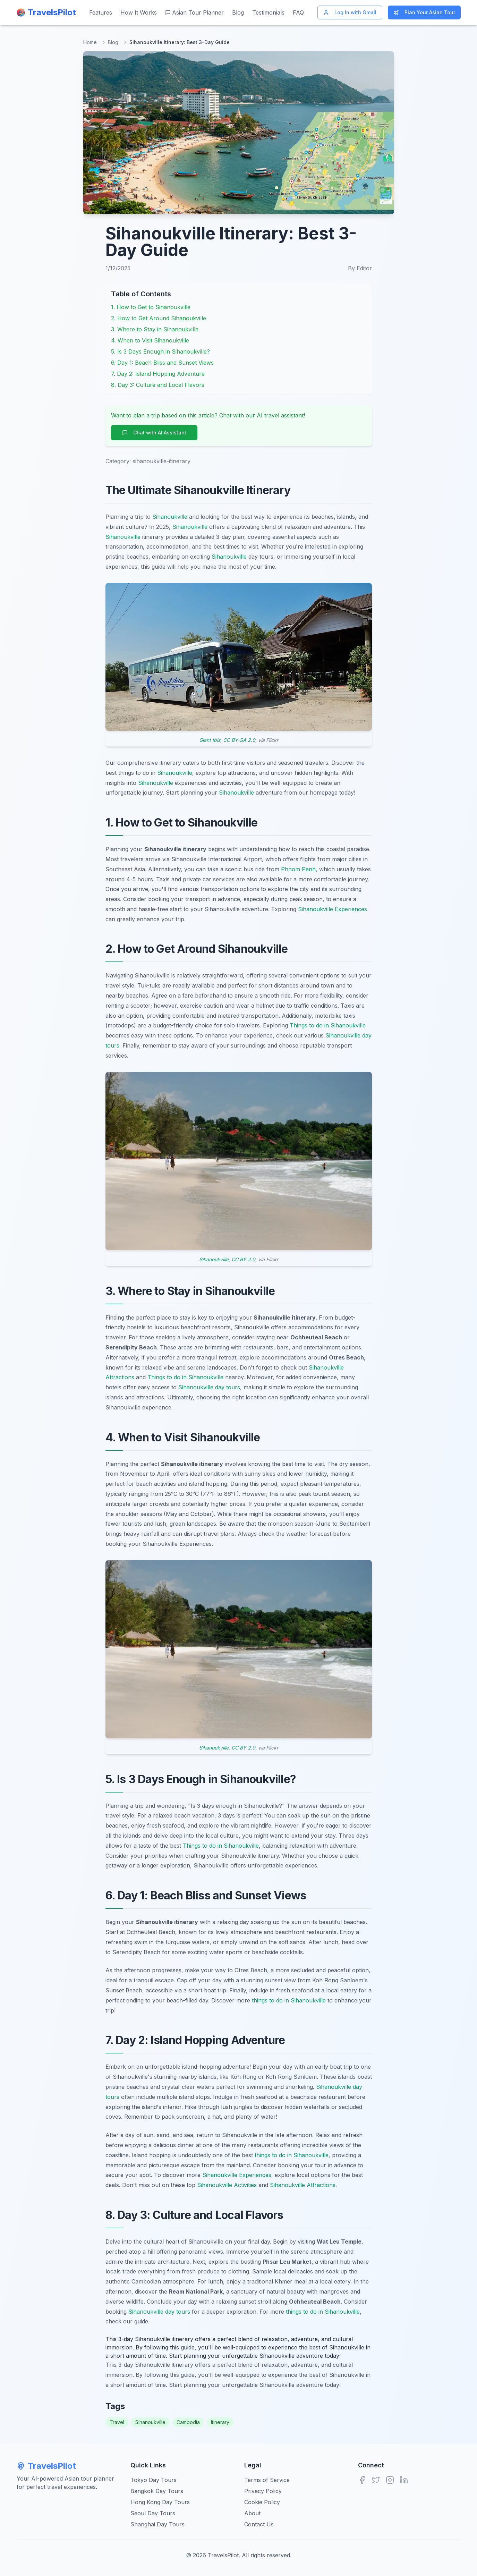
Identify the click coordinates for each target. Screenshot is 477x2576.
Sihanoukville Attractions (302, 2184)
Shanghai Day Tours (157, 2524)
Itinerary (220, 2422)
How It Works (138, 12)
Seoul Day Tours (152, 2513)
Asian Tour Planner (194, 12)
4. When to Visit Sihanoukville (150, 340)
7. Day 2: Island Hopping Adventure (158, 373)
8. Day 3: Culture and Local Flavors (157, 384)
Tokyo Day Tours (153, 2479)
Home (90, 42)
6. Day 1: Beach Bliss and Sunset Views (162, 362)
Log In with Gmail (349, 12)
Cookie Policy (262, 2502)
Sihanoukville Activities (227, 2184)
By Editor (360, 268)
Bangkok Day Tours (156, 2491)
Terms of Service (267, 2479)
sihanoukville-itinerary (161, 461)
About (252, 2513)
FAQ (298, 12)
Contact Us (259, 2524)
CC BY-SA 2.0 (239, 740)
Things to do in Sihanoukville (328, 1025)
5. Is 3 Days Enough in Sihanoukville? (160, 351)
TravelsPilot (46, 2466)
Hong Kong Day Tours (160, 2502)
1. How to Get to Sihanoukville (150, 307)
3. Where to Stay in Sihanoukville (154, 329)
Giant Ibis (209, 740)
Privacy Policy (263, 2491)
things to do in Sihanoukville (289, 2000)
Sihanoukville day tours (209, 1387)
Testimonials (268, 12)
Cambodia (188, 2422)
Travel (117, 2422)
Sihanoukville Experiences (332, 909)
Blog (238, 12)
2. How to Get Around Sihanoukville (158, 318)
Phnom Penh (298, 869)
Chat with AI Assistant (154, 432)
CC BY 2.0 (243, 1259)
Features (100, 12)
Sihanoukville (169, 516)
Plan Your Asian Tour (424, 12)
